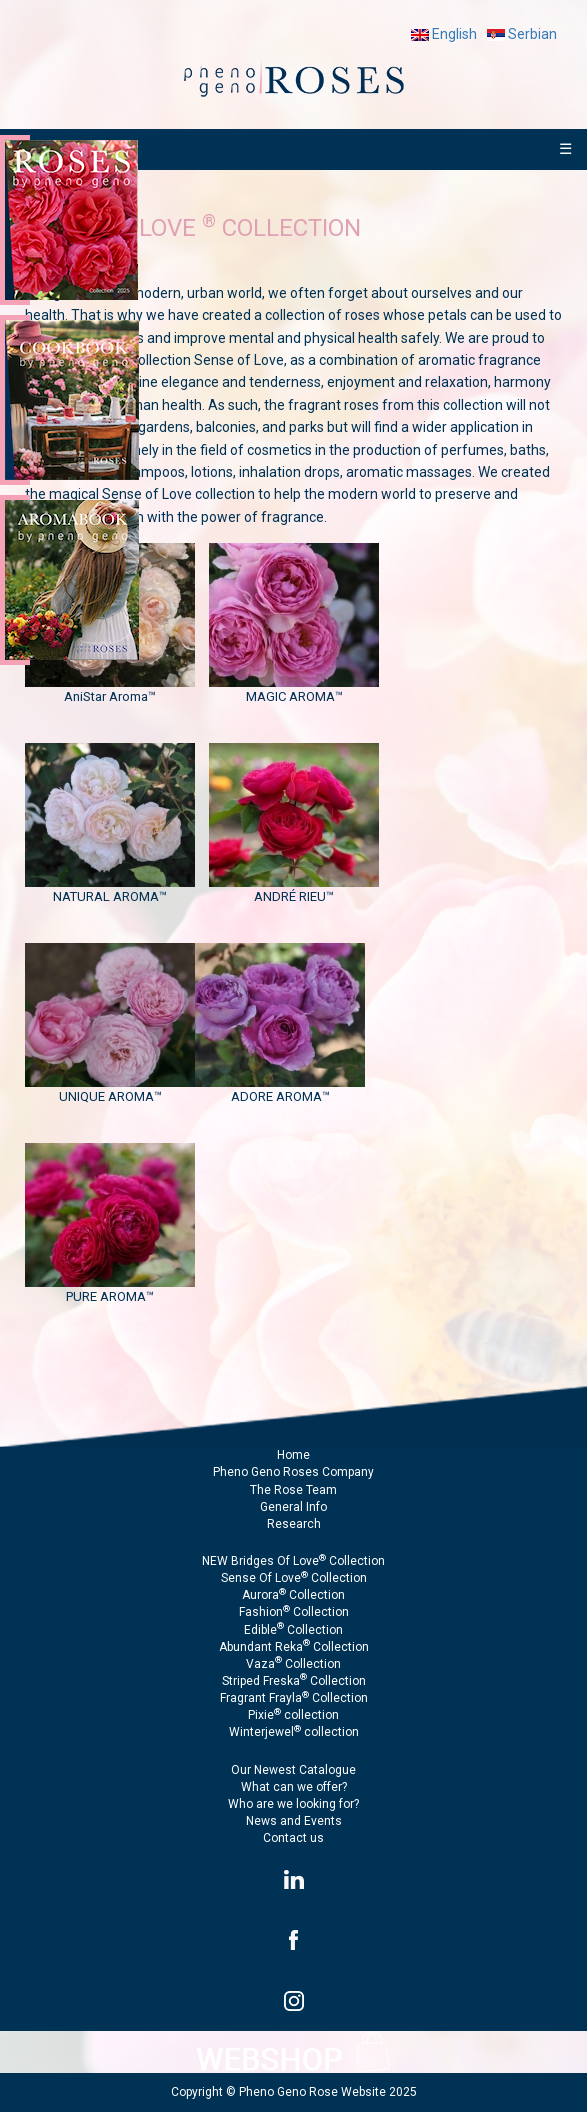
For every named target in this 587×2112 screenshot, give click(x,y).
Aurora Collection (293, 1595)
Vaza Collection (293, 1664)
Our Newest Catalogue (293, 1770)
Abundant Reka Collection (294, 1647)
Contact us (293, 1838)
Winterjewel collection (294, 1732)
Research (294, 1524)
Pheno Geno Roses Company (293, 1472)
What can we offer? (294, 1787)
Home (293, 1455)
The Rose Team (293, 1490)
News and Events (294, 1821)
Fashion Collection (294, 1612)
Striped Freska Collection (294, 1681)
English (444, 34)
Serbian (522, 34)
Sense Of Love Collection (294, 1578)
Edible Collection (293, 1630)
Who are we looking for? (293, 1804)
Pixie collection (293, 1715)
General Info (293, 1507)
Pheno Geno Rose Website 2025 (328, 2092)
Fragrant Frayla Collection (294, 1698)
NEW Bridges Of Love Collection (293, 1561)
